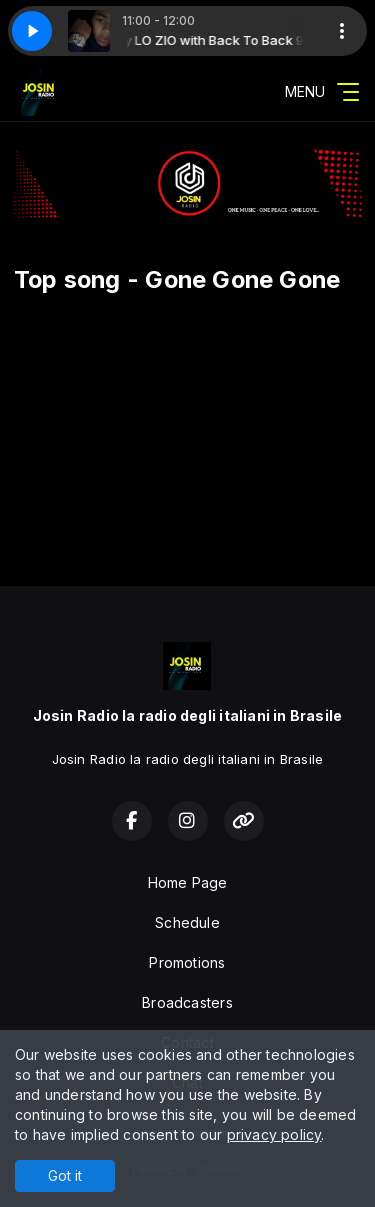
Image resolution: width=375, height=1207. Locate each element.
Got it (65, 1175)
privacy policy (274, 1134)
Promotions (187, 962)
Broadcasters (187, 1002)
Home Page (188, 882)
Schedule (187, 922)
